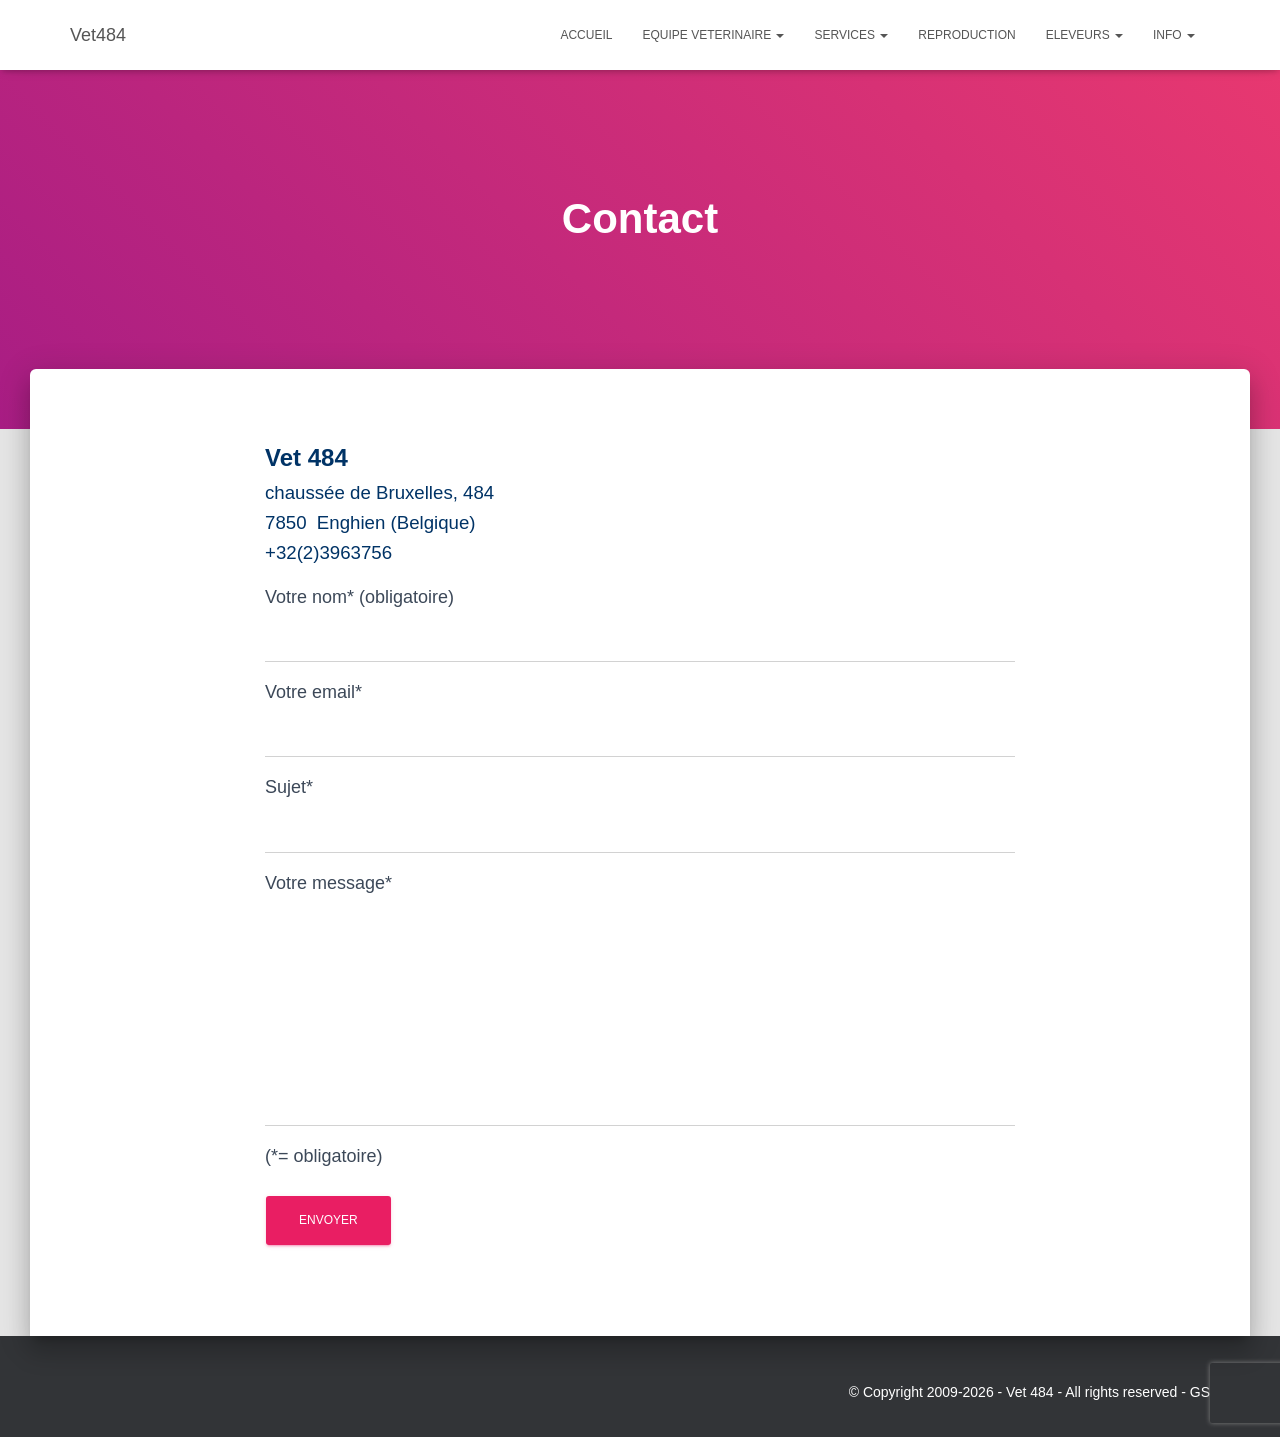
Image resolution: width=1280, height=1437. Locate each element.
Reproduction (966, 35)
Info (1174, 35)
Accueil (586, 35)
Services (851, 35)
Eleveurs (1084, 35)
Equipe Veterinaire (713, 35)
